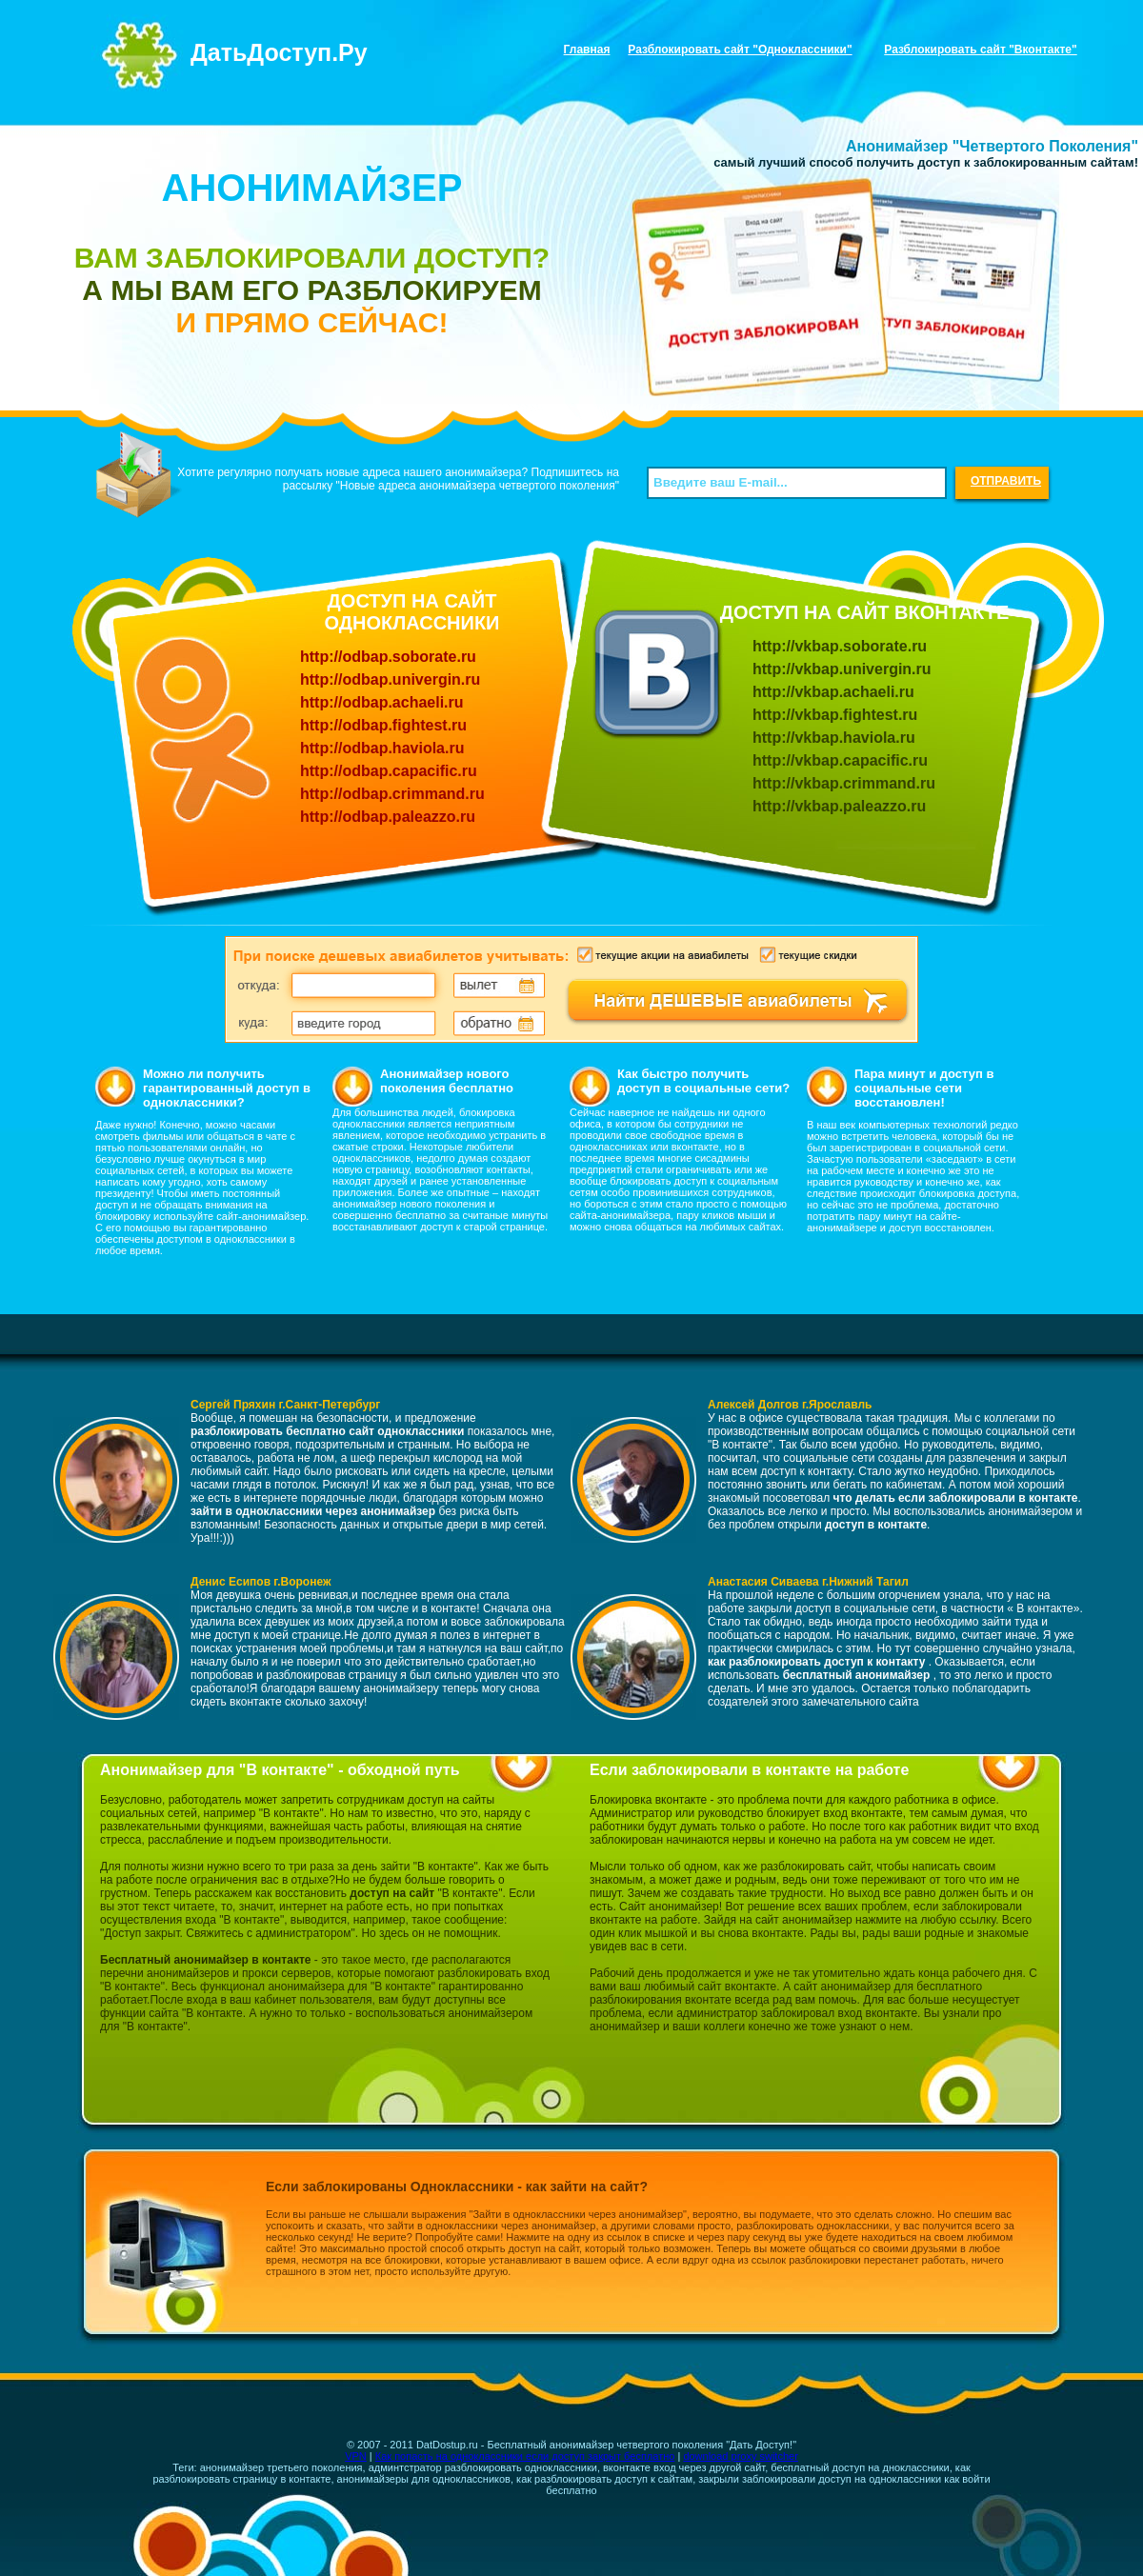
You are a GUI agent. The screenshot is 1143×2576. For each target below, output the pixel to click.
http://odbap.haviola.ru (382, 748)
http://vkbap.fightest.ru (834, 715)
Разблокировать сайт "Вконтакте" (980, 49)
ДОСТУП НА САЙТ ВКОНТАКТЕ (865, 612)
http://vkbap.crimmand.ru (843, 783)
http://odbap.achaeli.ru (382, 702)
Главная (587, 49)
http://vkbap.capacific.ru (840, 760)
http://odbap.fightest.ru (383, 725)
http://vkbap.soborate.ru (839, 646)
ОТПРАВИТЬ (1006, 481)
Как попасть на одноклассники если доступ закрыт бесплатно (525, 2456)
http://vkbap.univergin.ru (842, 669)
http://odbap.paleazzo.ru (387, 817)
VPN (356, 2456)
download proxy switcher (740, 2456)
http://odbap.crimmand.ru (392, 794)
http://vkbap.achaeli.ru (833, 692)
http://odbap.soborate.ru (388, 657)
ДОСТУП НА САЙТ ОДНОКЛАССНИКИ (411, 611)
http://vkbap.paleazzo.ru (839, 806)
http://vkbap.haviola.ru (833, 737)
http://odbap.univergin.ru (390, 679)
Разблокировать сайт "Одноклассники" (740, 49)
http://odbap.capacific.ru (388, 771)
